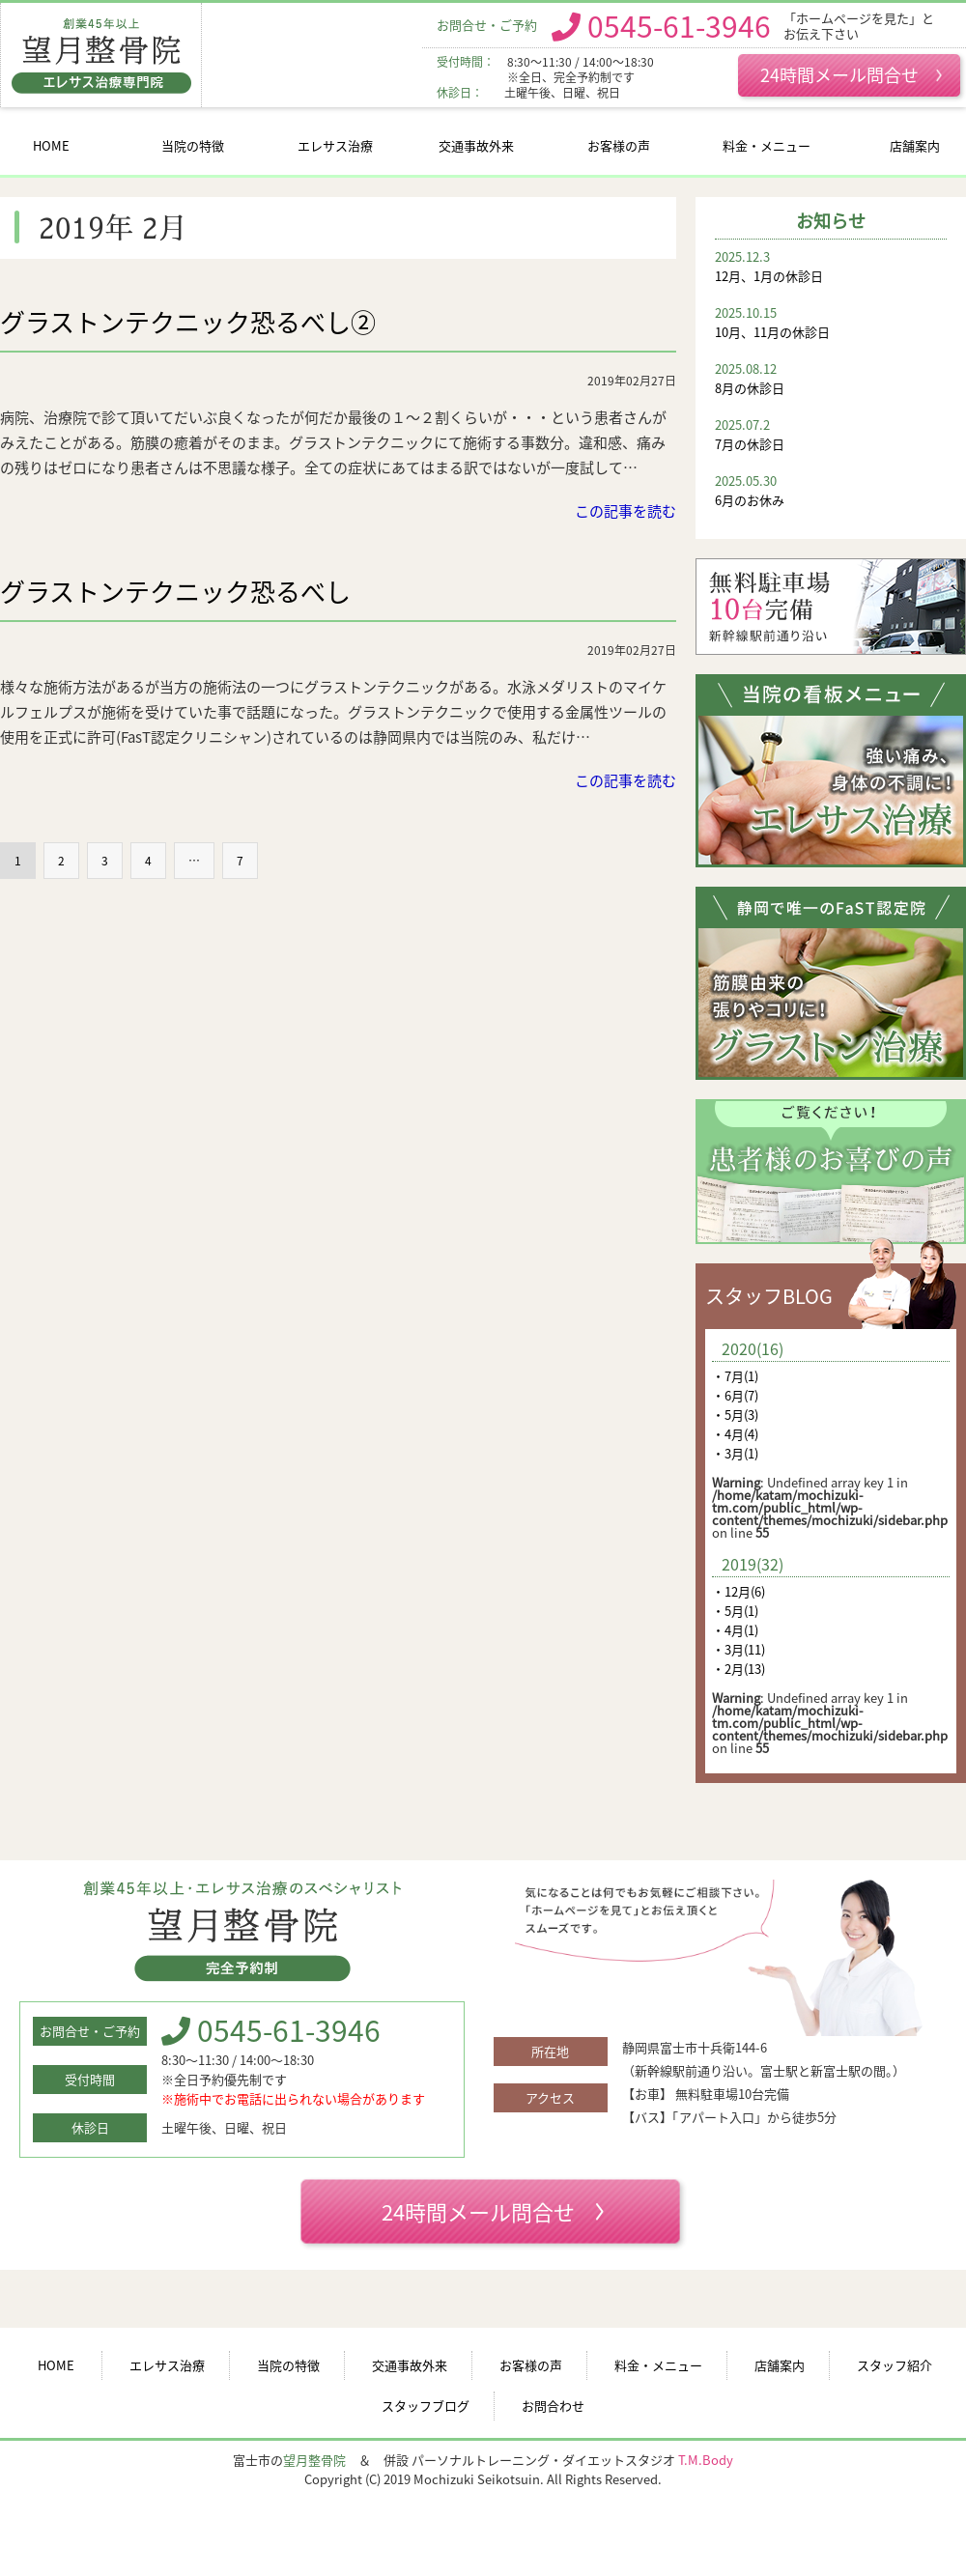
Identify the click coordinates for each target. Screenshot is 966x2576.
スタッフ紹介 (894, 2365)
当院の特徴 (192, 145)
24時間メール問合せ (851, 74)
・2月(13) (738, 1668)
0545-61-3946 (679, 25)
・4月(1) (735, 1630)
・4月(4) (735, 1434)
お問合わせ (553, 2405)
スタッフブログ (425, 2405)
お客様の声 (618, 145)
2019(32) (752, 1563)
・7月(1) (735, 1376)
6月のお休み (831, 490)
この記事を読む (625, 510)
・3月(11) (738, 1649)
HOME (51, 145)
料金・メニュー (766, 145)
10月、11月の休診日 (831, 322)
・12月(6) (738, 1591)
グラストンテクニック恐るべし (175, 591)
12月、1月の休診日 (831, 266)
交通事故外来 (476, 145)
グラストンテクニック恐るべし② (188, 321)
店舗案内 (915, 145)
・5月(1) (735, 1610)
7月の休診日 (831, 434)
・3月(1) (735, 1453)
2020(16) (752, 1348)
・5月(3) (735, 1414)
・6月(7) (735, 1395)
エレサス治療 (335, 145)
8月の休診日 (831, 378)
